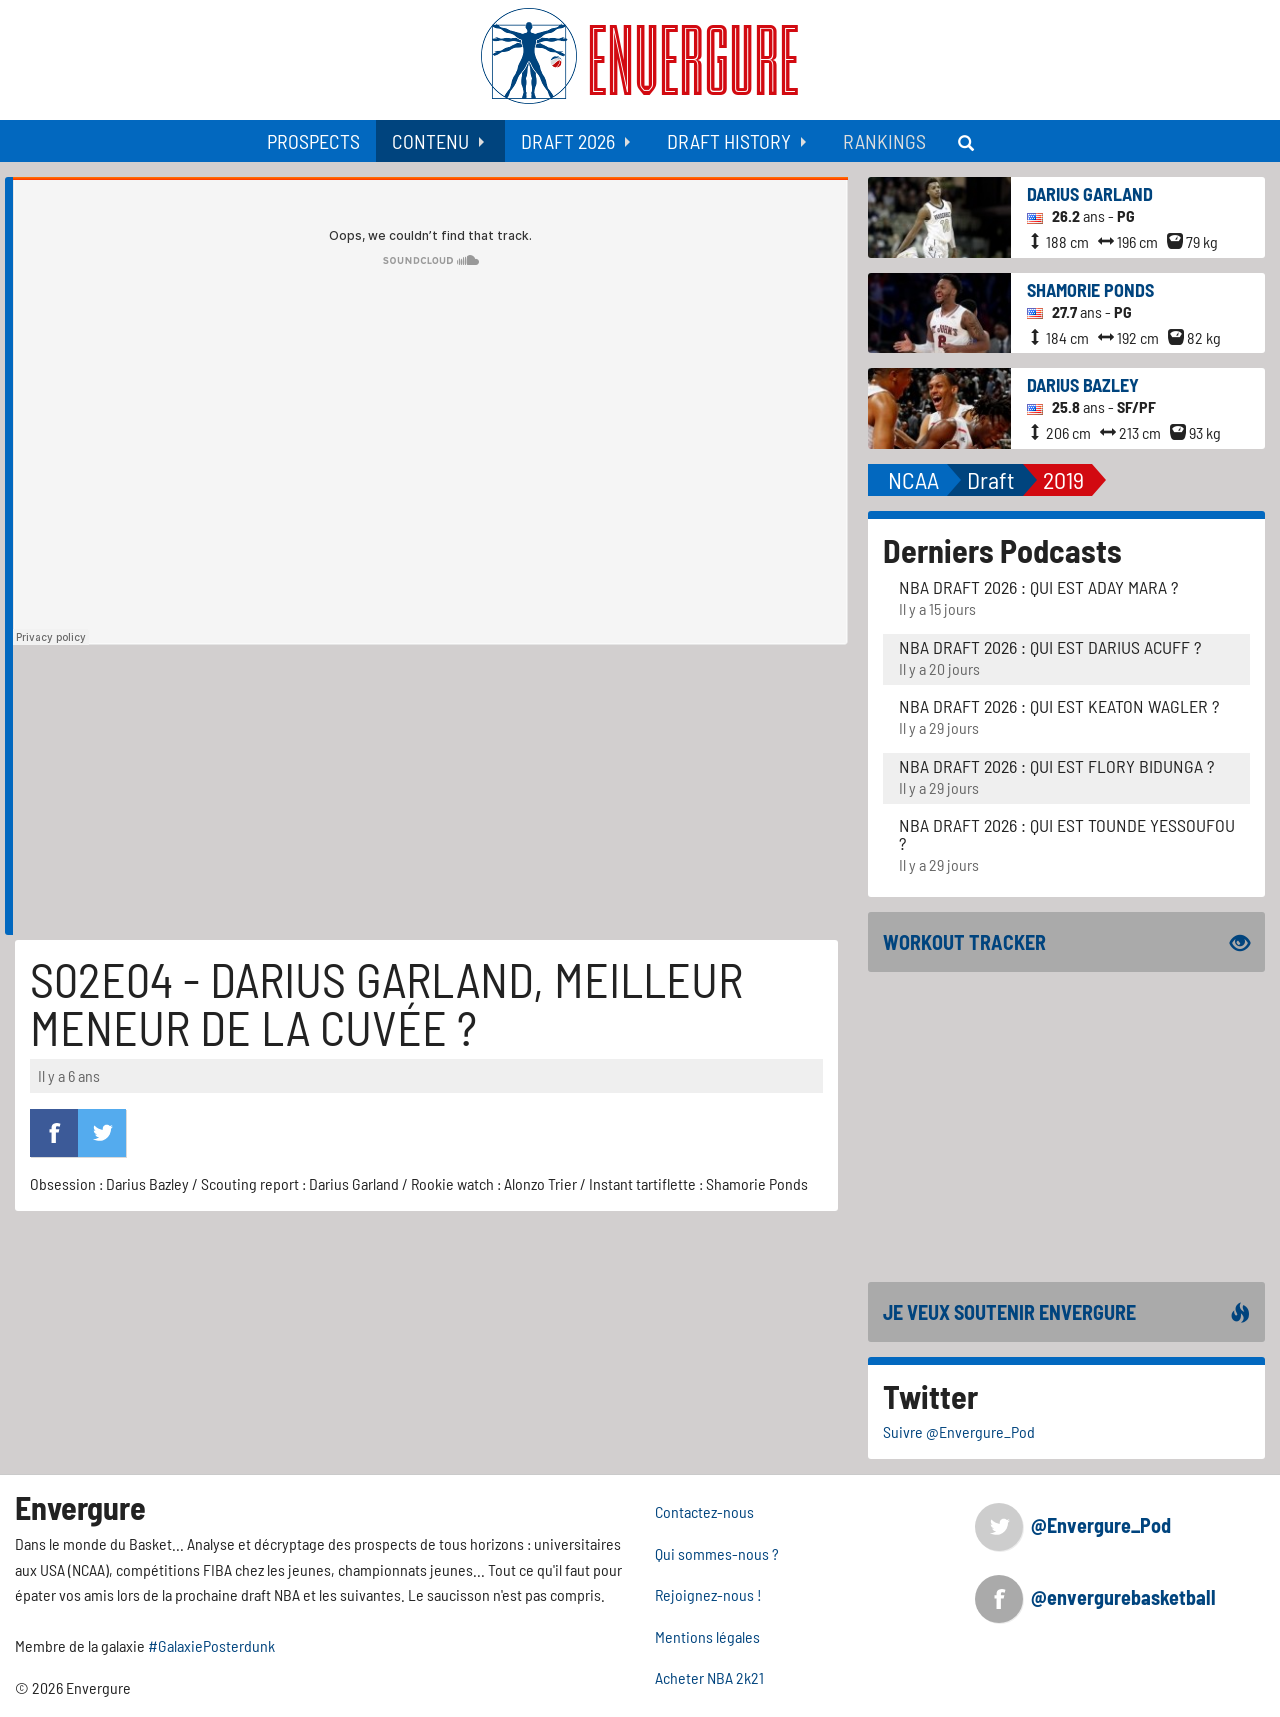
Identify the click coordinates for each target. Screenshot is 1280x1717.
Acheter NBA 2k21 (709, 1677)
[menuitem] (313, 141)
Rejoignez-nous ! (708, 1594)
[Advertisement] (430, 795)
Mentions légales (707, 1636)
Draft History (729, 141)
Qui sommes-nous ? (717, 1553)
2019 (1063, 479)
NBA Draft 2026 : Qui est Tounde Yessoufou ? (1067, 834)
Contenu (430, 141)
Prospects (313, 141)
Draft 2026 (568, 141)
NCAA (913, 479)
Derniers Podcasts (1002, 550)
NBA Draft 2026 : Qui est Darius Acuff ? (1050, 647)
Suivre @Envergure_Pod (959, 1431)
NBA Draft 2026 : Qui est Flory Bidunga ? (1056, 766)
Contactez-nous (704, 1511)
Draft (991, 479)
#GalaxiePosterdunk (211, 1645)
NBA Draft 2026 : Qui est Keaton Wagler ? (1059, 706)
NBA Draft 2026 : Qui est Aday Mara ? (1038, 587)
